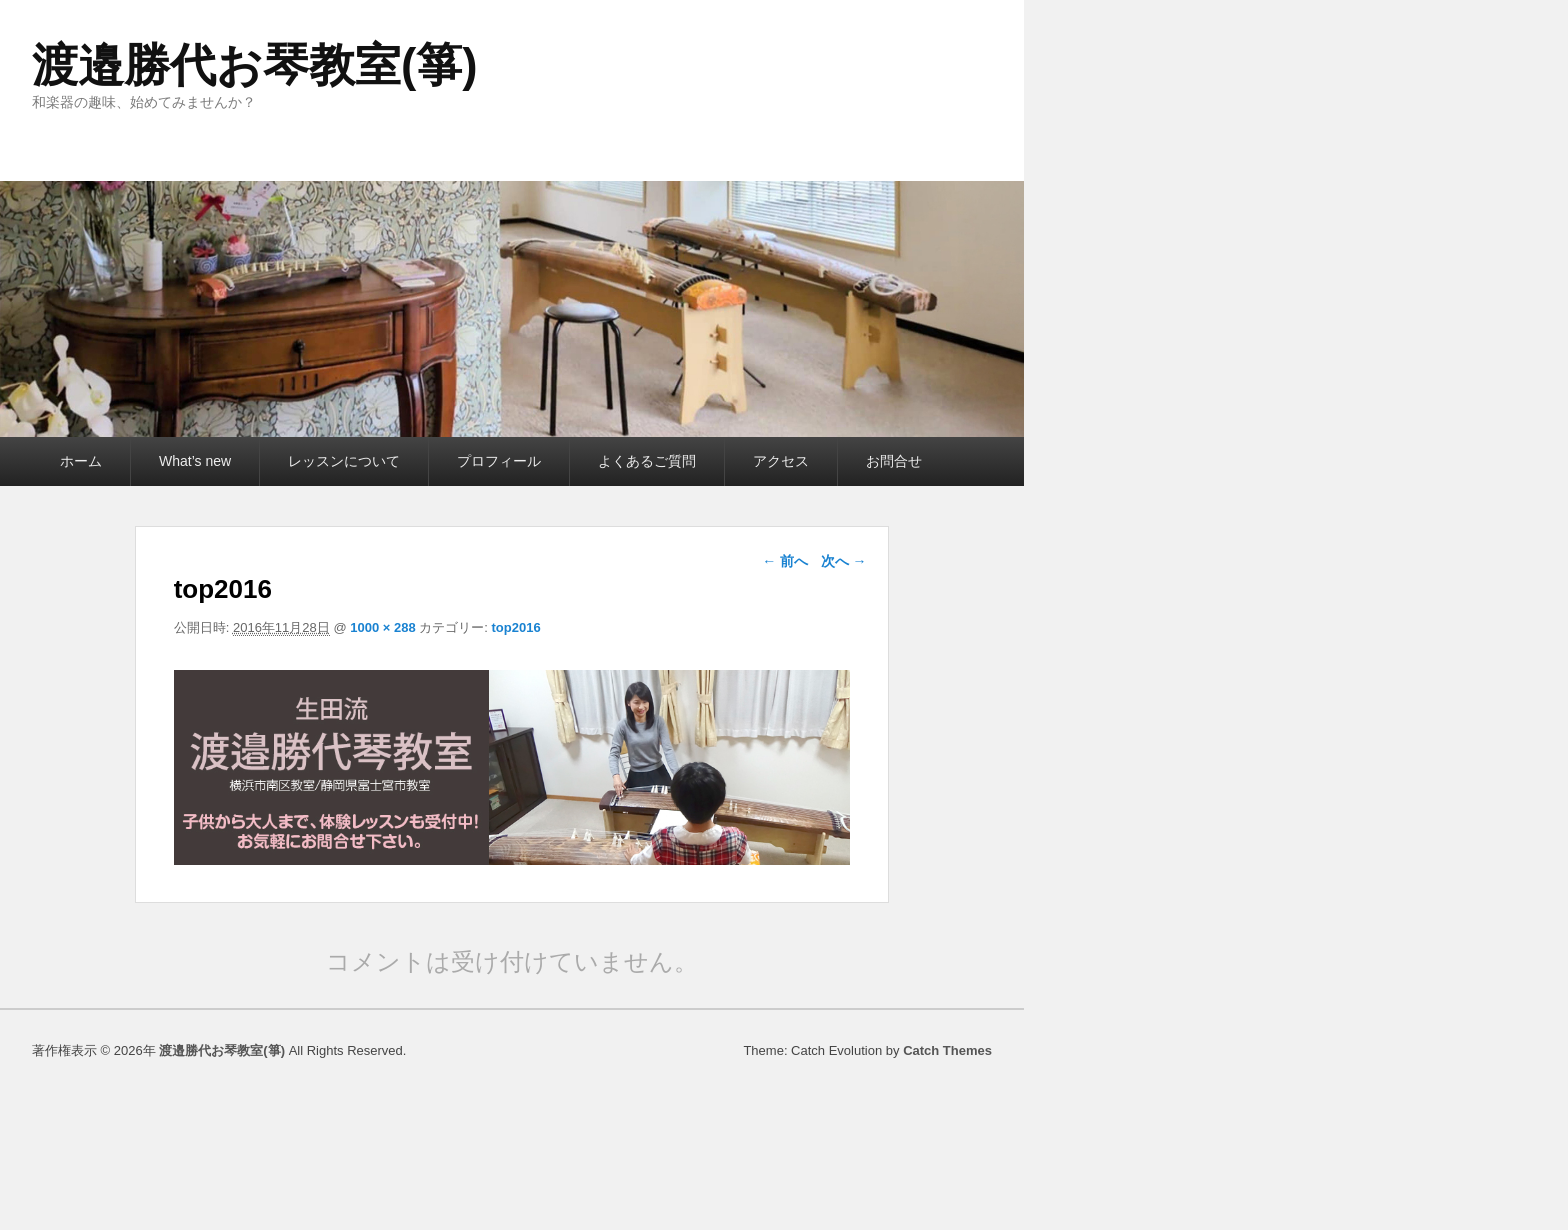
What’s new (195, 461)
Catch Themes (947, 1050)
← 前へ (785, 561)
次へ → (844, 561)
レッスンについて (344, 461)
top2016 (515, 627)
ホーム (81, 461)
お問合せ (894, 461)
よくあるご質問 (647, 461)
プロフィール (499, 461)
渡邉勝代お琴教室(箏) (255, 65)
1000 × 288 (382, 627)
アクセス (781, 461)
